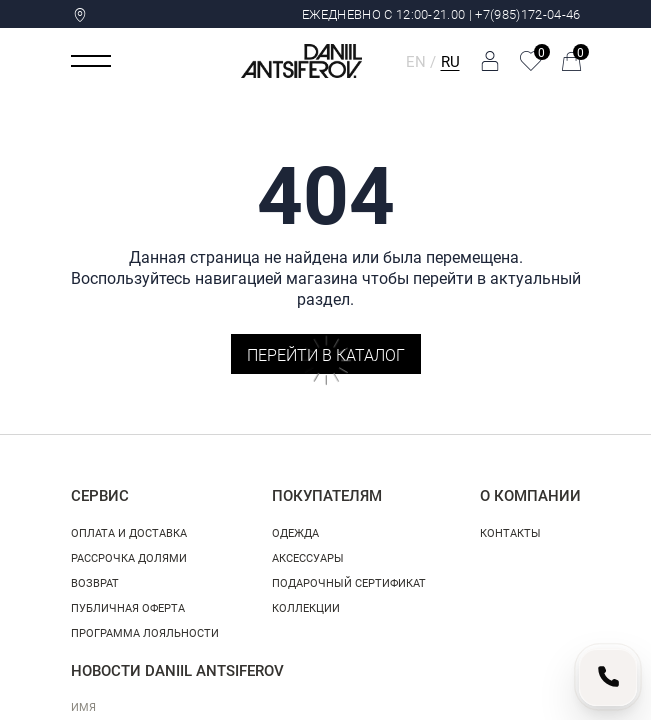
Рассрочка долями (129, 557)
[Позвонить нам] (608, 677)
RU (450, 61)
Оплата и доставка (129, 532)
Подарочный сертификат (349, 582)
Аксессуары (308, 557)
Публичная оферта (128, 607)
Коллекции (306, 607)
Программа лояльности (145, 632)
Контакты (510, 532)
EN (416, 61)
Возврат (95, 582)
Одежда (295, 532)
